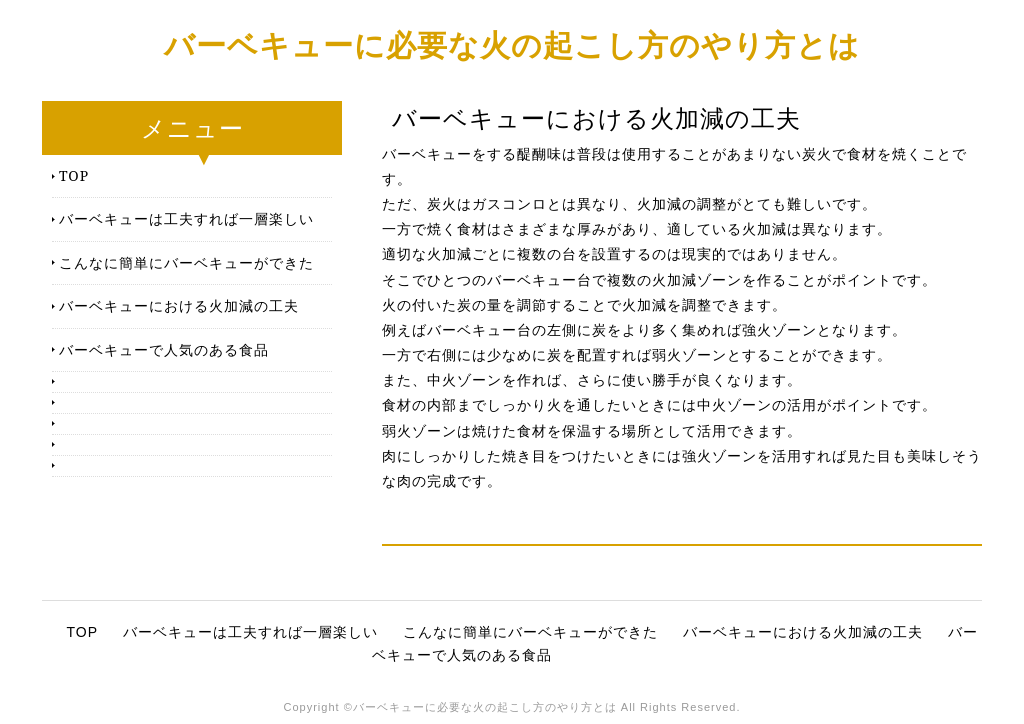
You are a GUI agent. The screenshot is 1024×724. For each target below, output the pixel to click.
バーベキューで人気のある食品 (164, 349)
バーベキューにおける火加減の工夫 (179, 305)
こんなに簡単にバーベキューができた (186, 262)
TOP (74, 175)
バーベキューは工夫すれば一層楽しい (186, 218)
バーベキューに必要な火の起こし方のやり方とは (512, 44)
